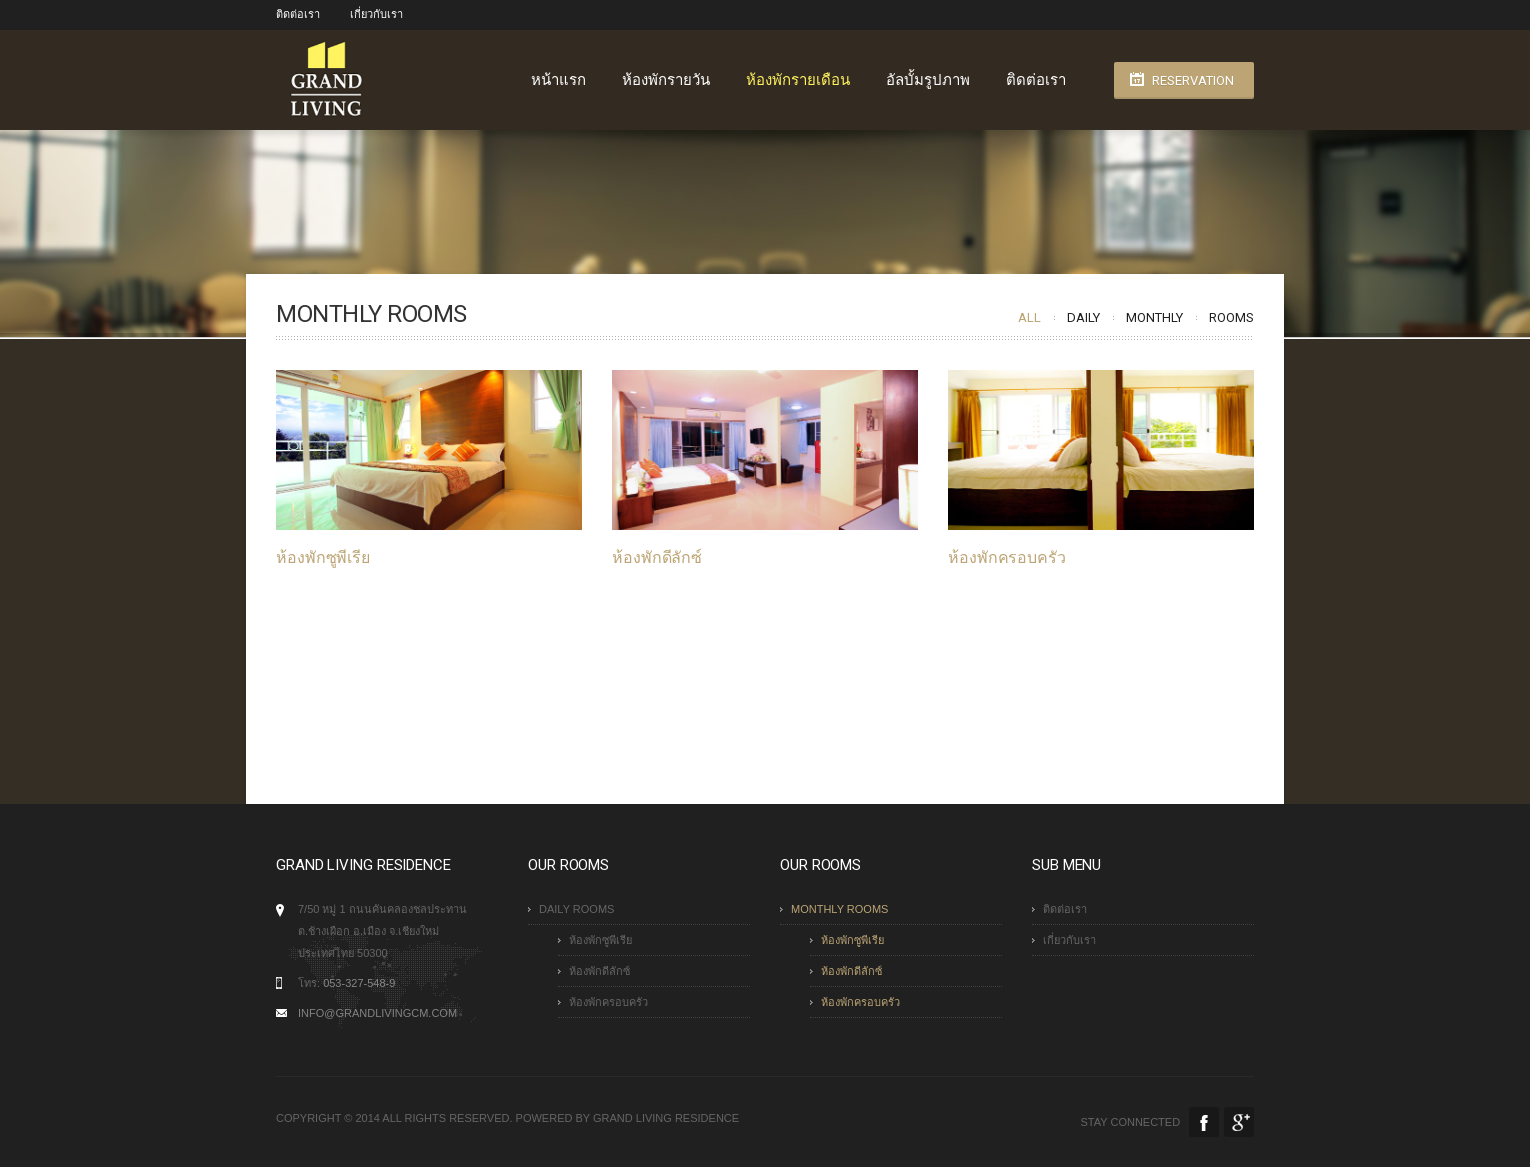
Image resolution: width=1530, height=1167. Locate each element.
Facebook (1204, 1122)
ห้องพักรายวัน (666, 80)
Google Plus (1239, 1122)
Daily (1083, 317)
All (1029, 317)
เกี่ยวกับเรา (376, 14)
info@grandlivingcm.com (377, 1013)
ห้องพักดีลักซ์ (657, 557)
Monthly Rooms (839, 909)
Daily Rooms (576, 909)
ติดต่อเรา (298, 14)
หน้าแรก (558, 80)
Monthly (1154, 317)
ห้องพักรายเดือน (798, 80)
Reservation (1193, 80)
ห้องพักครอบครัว (1006, 557)
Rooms (1231, 317)
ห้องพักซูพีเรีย (323, 557)
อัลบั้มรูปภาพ (928, 80)
